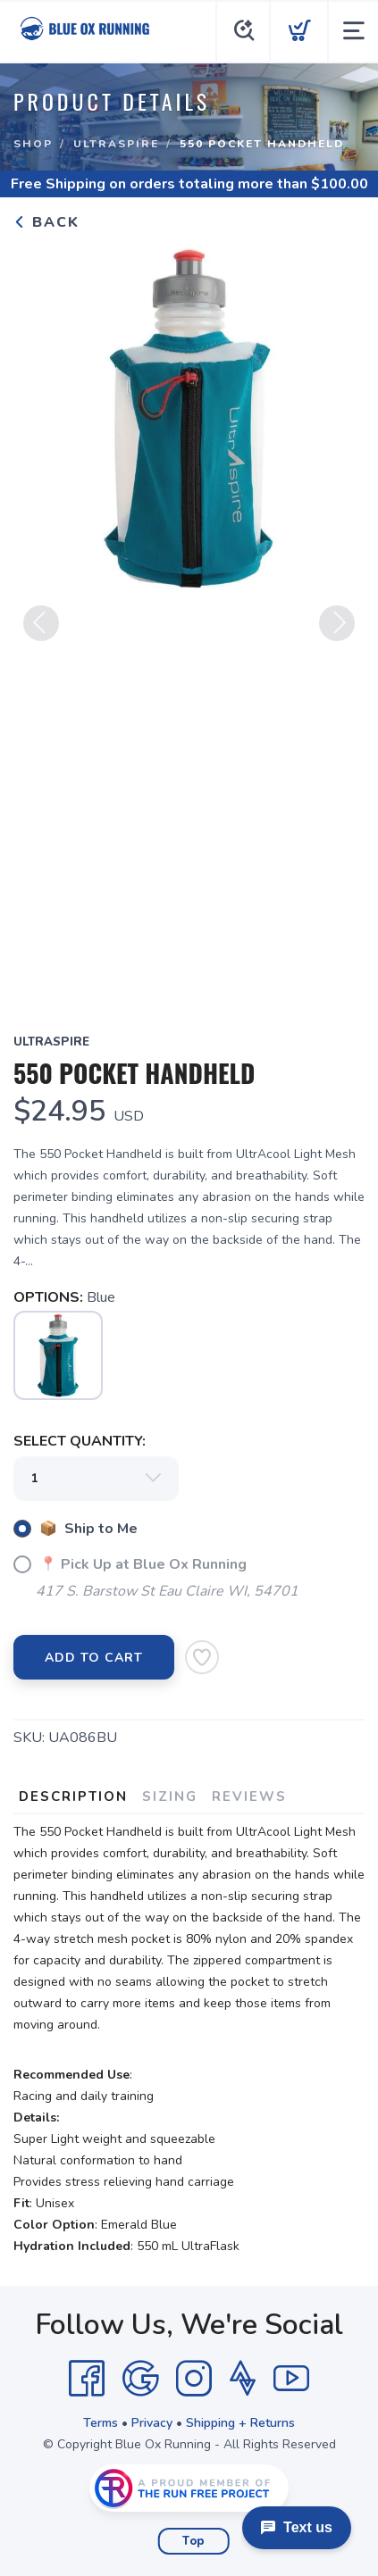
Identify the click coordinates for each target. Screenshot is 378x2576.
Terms (100, 2422)
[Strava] (243, 2378)
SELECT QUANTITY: (79, 1441)
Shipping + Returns (240, 2422)
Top (193, 2541)
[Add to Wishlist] (202, 1657)
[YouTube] (291, 2378)
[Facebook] (86, 2378)
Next (337, 628)
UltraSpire (116, 144)
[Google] (140, 2378)
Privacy (151, 2422)
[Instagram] (194, 2378)
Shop (33, 144)
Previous (41, 628)
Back (46, 222)
